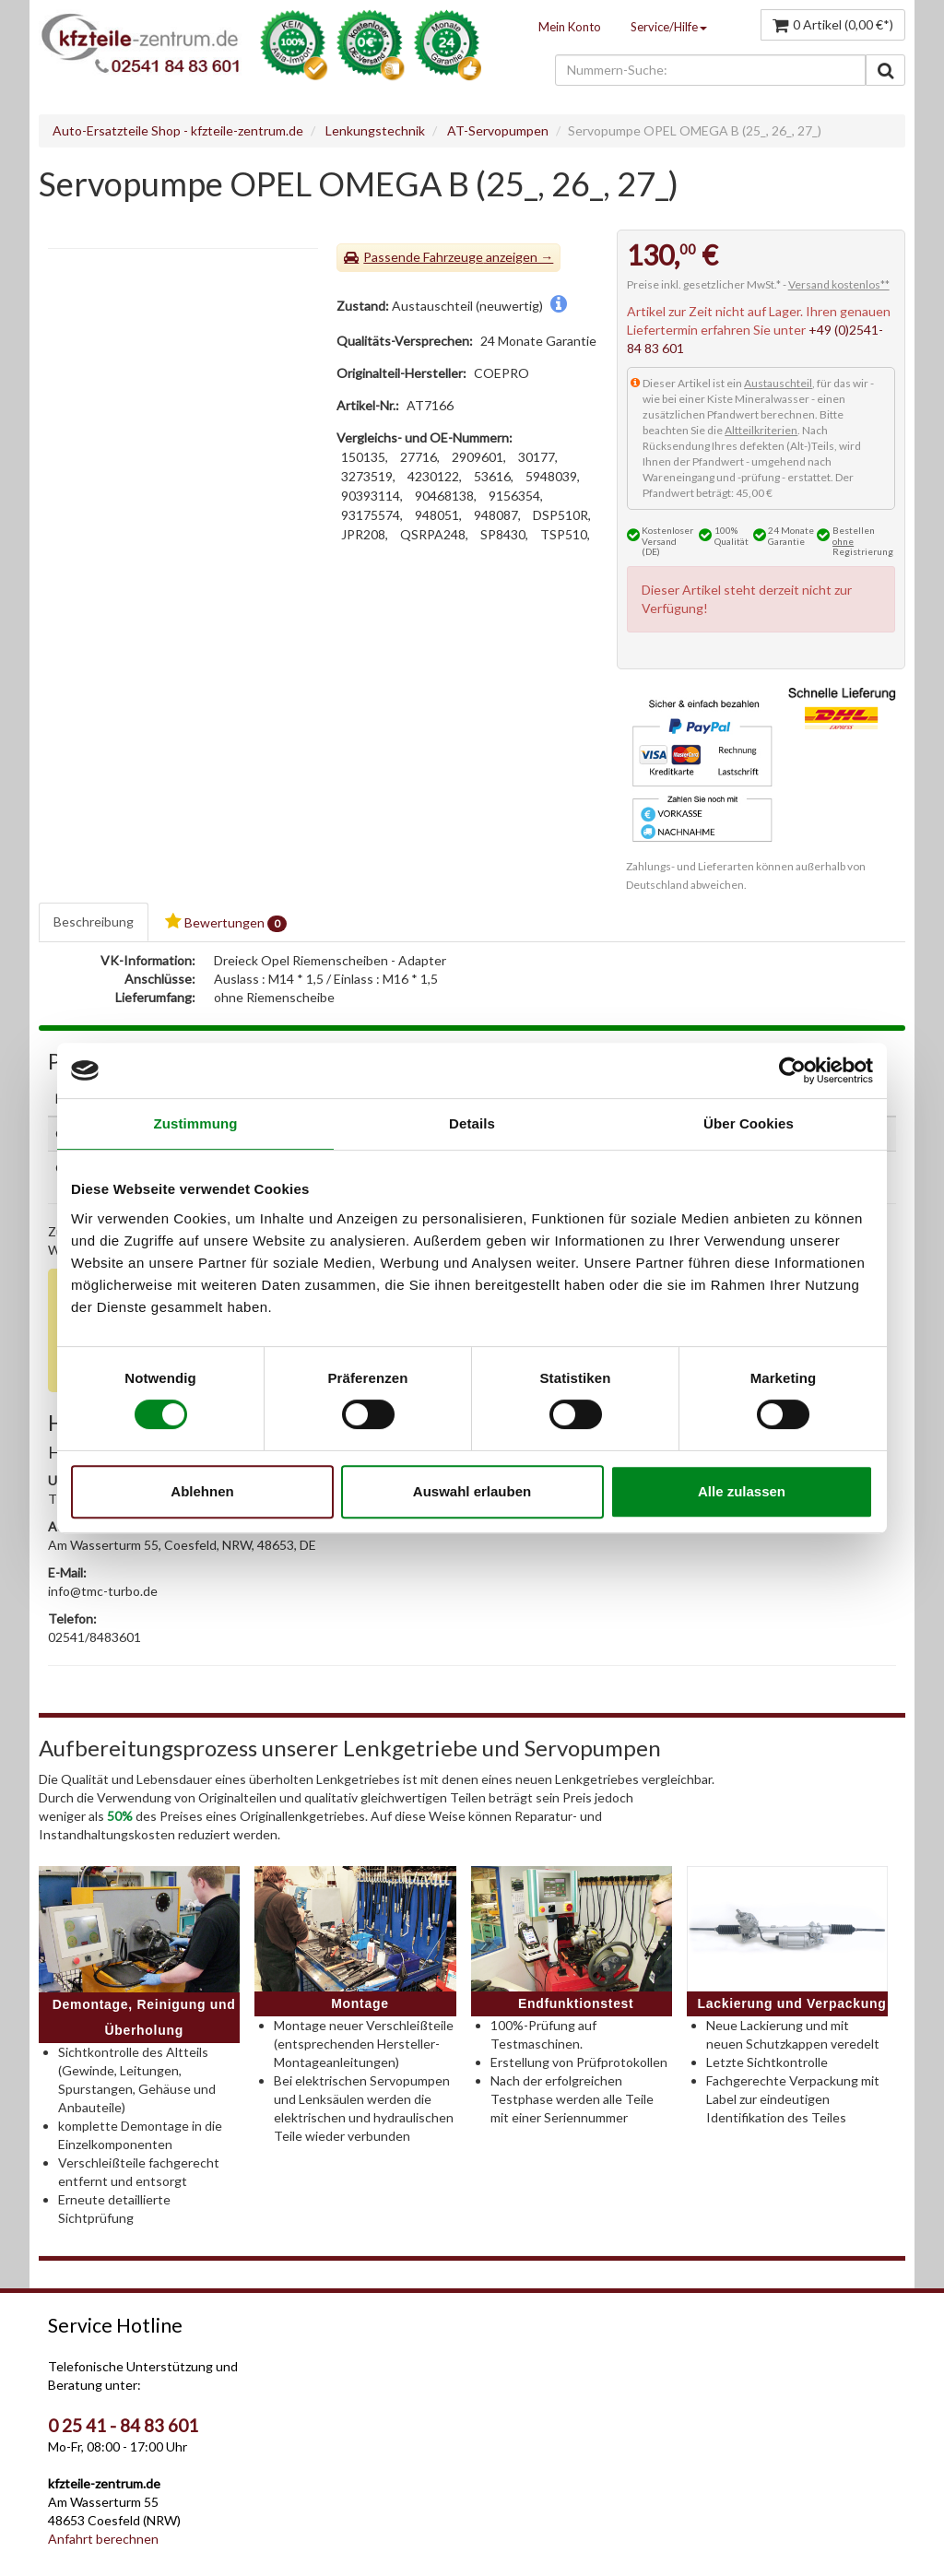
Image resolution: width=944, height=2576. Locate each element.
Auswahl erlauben (472, 1491)
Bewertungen (226, 922)
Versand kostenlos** (839, 284)
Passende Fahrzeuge (423, 257)
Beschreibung (93, 921)
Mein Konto (569, 26)
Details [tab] (472, 1123)
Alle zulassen (741, 1491)
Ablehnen (202, 1491)
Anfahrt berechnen (103, 2538)
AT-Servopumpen (498, 130)
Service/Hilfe (669, 26)
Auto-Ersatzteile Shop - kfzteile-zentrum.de (178, 130)
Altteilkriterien (761, 430)
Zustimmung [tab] (196, 1123)
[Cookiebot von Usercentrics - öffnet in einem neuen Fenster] (792, 1070)
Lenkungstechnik (375, 130)
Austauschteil (778, 383)
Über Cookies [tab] (748, 1123)
